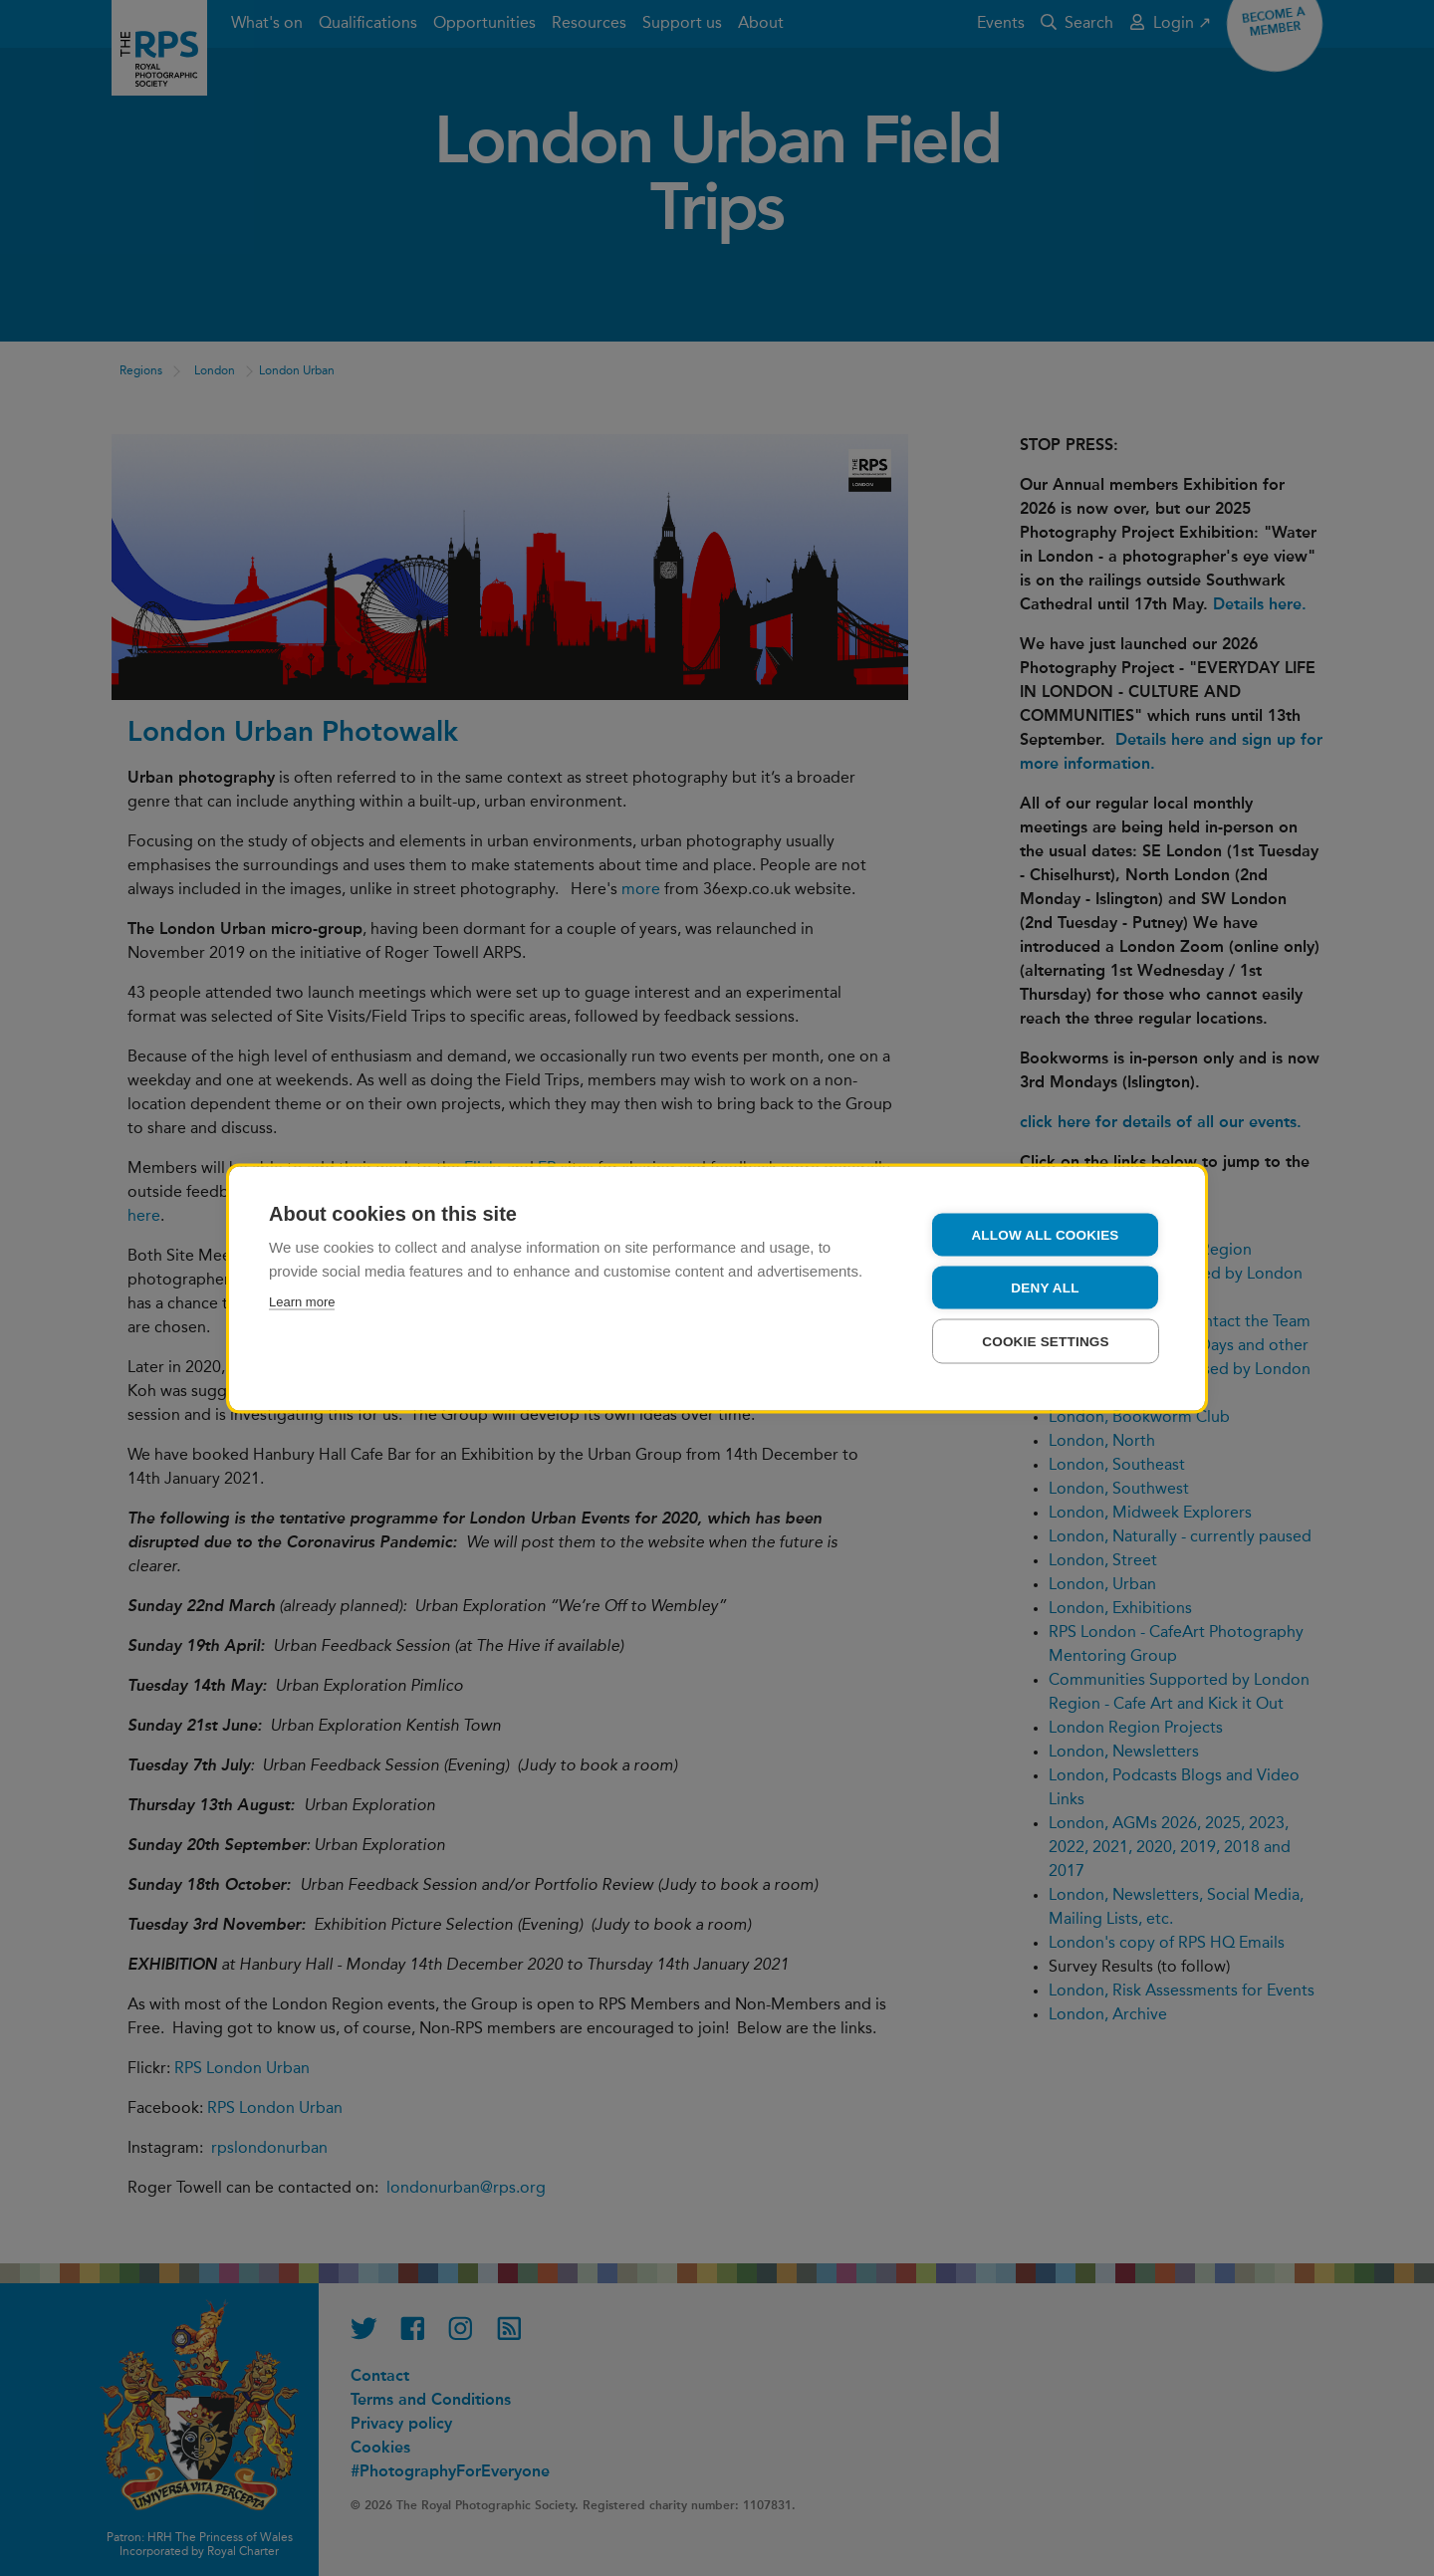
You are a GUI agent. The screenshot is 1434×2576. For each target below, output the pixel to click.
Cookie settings (1045, 1340)
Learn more (302, 1300)
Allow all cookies (1044, 1234)
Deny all (1044, 1287)
